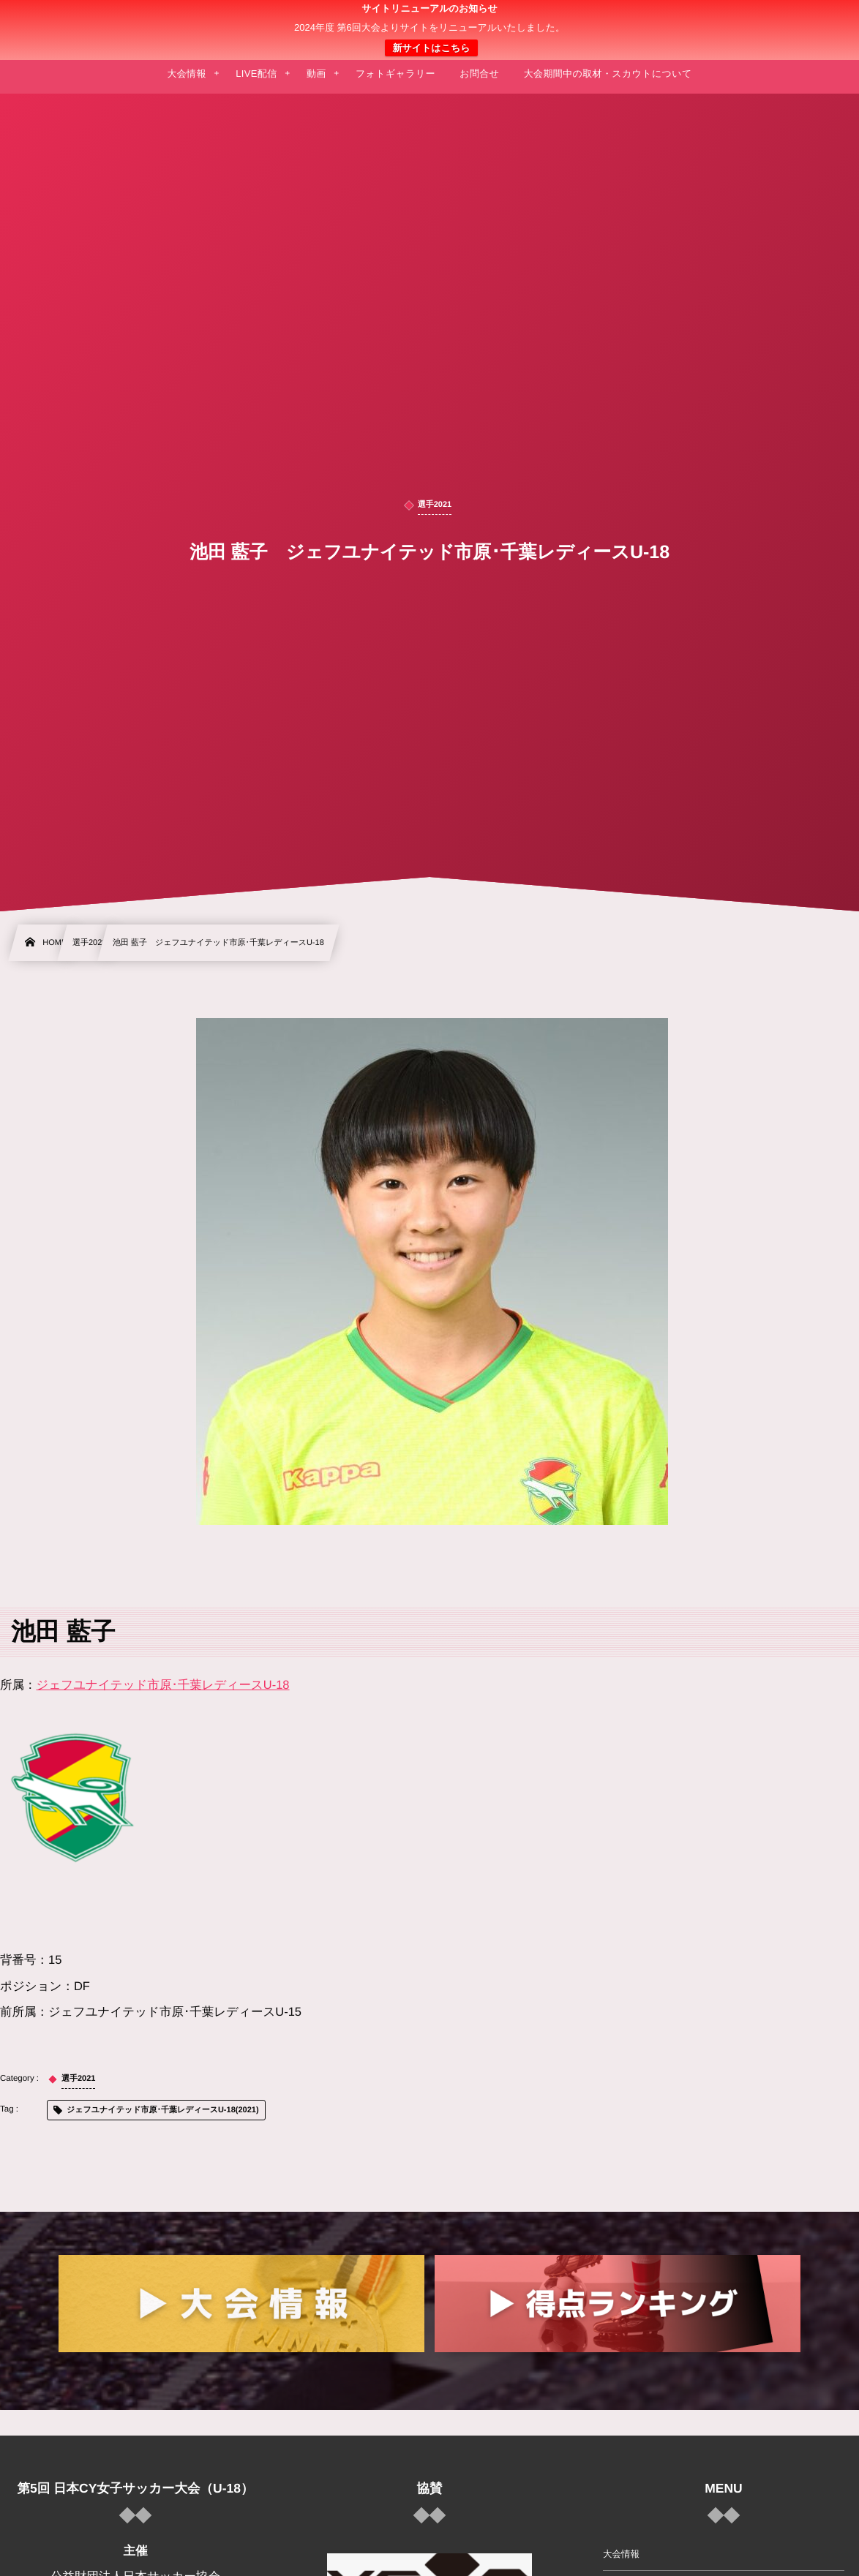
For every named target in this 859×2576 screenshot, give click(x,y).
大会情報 (621, 2554)
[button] (820, 19)
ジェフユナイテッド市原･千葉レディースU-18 (163, 1685)
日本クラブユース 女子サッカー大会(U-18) (429, 30)
